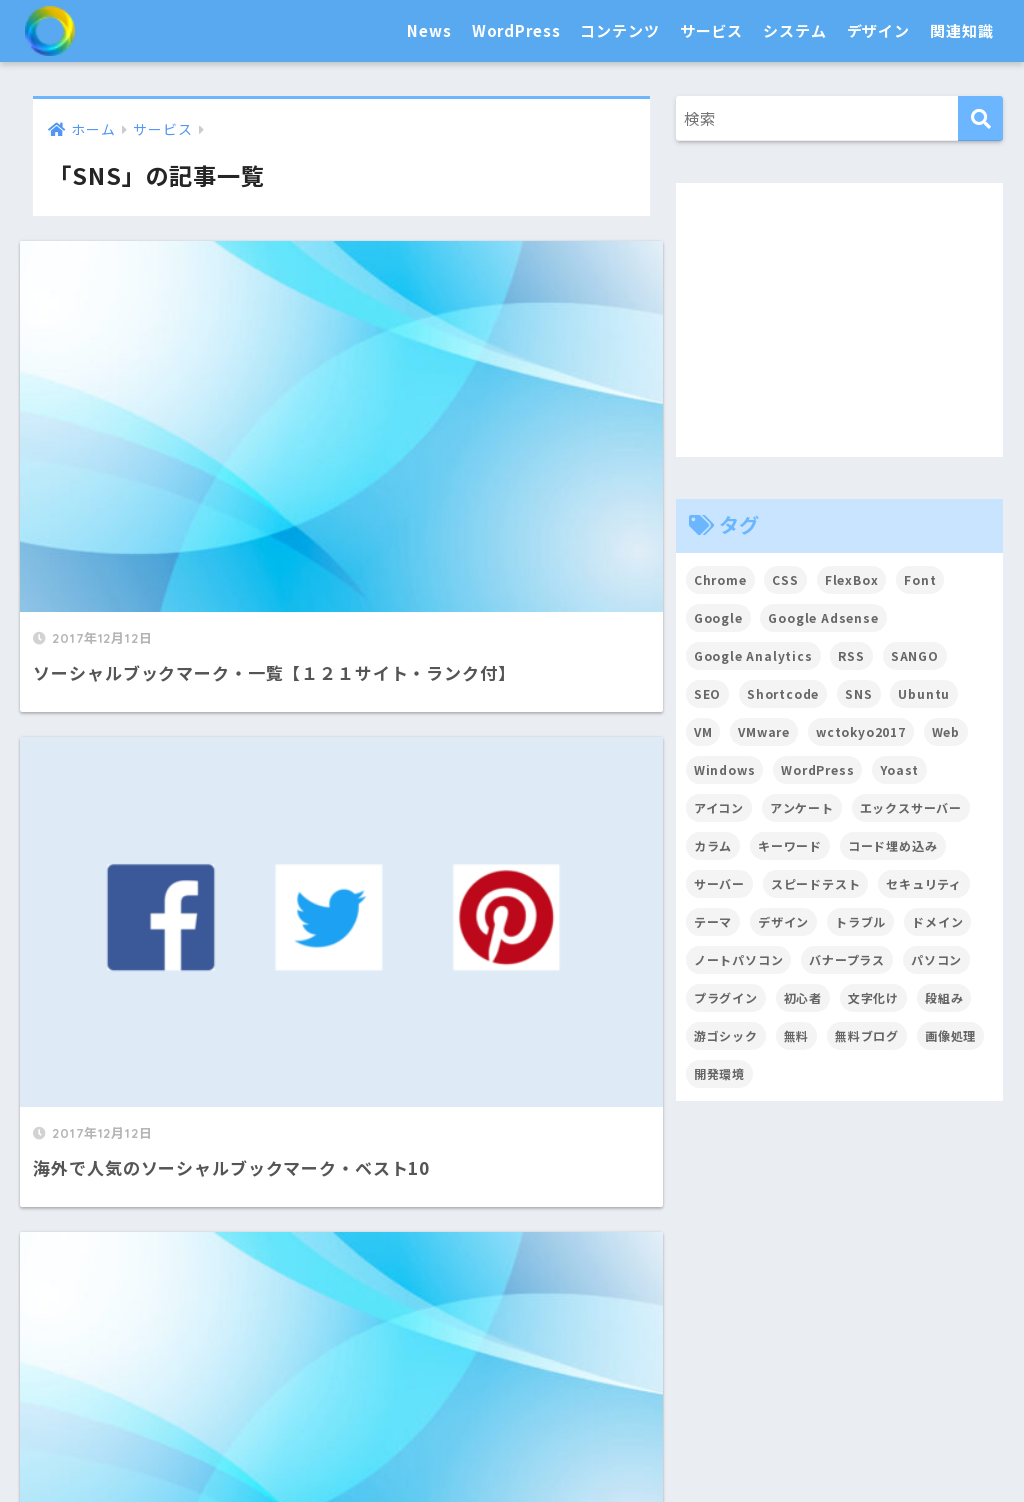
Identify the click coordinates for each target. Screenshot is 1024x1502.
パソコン (254, 1368)
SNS (684, 1296)
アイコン (769, 1368)
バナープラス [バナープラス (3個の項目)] (848, 959)
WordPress (516, 30)
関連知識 (961, 30)
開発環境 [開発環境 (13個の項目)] (719, 1073)
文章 (491, 1296)
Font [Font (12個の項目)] (921, 579)
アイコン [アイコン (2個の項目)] (719, 807)
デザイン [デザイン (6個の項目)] (783, 921)
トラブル (464, 1441)
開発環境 (555, 1368)
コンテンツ (619, 30)
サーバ (738, 1296)
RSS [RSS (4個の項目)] (852, 655)
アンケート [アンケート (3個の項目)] (802, 807)
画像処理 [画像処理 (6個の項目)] (951, 1035)
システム (794, 30)
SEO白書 (104, 30)
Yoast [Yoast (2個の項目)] (900, 769)
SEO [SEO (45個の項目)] (708, 693)
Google (625, 1296)
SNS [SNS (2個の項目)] (860, 693)
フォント (911, 1368)
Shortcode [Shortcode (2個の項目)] (783, 693)
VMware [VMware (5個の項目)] (764, 731)
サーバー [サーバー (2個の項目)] (719, 883)
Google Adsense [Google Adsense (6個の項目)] (824, 617)
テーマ (313, 1296)
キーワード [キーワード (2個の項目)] (790, 845)
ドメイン (872, 1296)
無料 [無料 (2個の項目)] (797, 1035)
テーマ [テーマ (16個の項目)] (713, 921)
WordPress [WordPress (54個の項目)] (819, 769)
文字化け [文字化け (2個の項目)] (873, 997)
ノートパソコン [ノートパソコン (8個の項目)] (739, 959)
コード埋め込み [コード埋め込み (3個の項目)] (893, 845)
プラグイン (391, 1296)
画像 (539, 1296)
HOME (512, 1217)
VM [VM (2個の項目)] (703, 731)
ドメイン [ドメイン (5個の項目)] (938, 921)
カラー (840, 1368)
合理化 (421, 1368)
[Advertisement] (840, 320)
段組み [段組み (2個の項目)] (945, 997)
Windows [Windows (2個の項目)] (725, 769)
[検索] (980, 118)
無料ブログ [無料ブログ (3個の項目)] (867, 1035)
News (429, 30)
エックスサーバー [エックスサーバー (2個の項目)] (911, 807)
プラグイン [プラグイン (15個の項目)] (726, 997)
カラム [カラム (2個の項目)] (713, 845)
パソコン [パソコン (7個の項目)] (937, 959)
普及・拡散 (341, 1368)
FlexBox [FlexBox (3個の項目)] (852, 579)
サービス (711, 30)
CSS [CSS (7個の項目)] (786, 579)
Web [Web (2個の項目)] (947, 731)
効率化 (485, 1368)
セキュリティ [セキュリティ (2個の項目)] (925, 883)
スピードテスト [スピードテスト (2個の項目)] (816, 883)
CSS (708, 1368)
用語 (576, 1441)
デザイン (878, 30)
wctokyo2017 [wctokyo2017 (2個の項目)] (861, 731)
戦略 (528, 1441)
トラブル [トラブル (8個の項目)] (861, 921)
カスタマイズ (225, 1296)
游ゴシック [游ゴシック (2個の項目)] (726, 1035)
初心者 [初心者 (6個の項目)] (803, 997)
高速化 (627, 1368)
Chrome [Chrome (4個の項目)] (720, 579)
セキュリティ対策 (144, 1368)
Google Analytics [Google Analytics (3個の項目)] (754, 655)
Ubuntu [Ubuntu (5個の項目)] (925, 693)
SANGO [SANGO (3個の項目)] (916, 655)
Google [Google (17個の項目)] (718, 617)
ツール (802, 1296)
